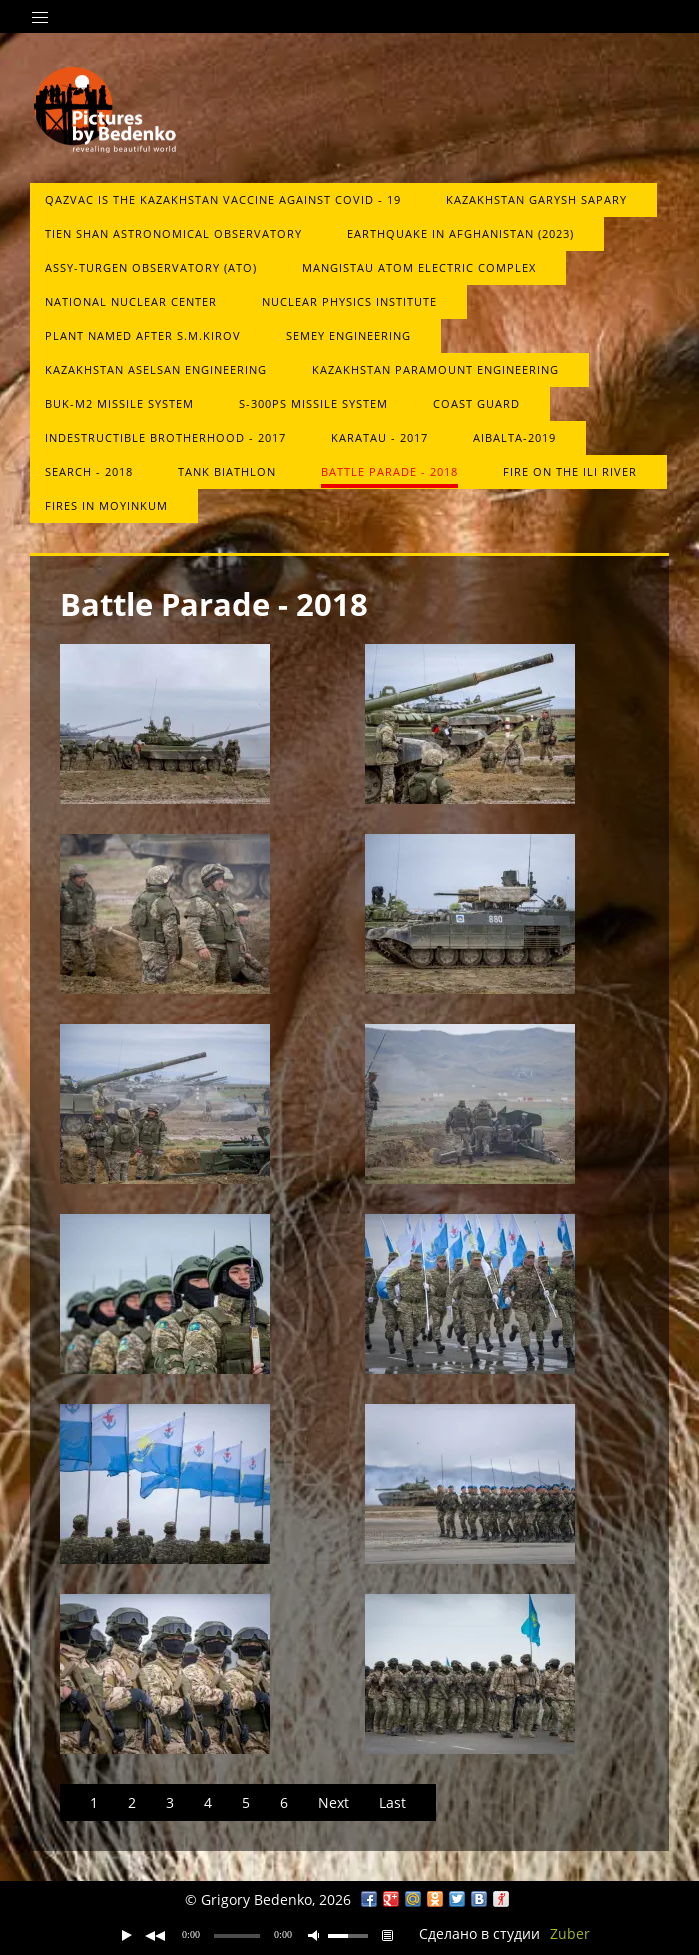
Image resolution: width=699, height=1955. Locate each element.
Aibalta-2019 (514, 437)
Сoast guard (476, 403)
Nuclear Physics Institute (349, 301)
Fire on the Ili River (570, 471)
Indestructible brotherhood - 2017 (165, 437)
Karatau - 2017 (379, 437)
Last (392, 1802)
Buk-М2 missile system (119, 403)
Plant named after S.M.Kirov (143, 335)
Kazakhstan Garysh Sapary (536, 199)
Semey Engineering (348, 335)
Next (333, 1802)
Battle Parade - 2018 (389, 471)
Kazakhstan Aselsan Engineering (156, 369)
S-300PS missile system (313, 403)
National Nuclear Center (131, 301)
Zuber (570, 1933)
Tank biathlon (227, 471)
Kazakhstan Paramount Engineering (435, 369)
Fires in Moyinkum (106, 505)
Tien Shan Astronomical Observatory (173, 233)
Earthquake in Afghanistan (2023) (460, 233)
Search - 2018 (89, 471)
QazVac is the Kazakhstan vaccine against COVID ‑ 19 (223, 199)
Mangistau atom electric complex (419, 267)
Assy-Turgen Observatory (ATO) (151, 267)
